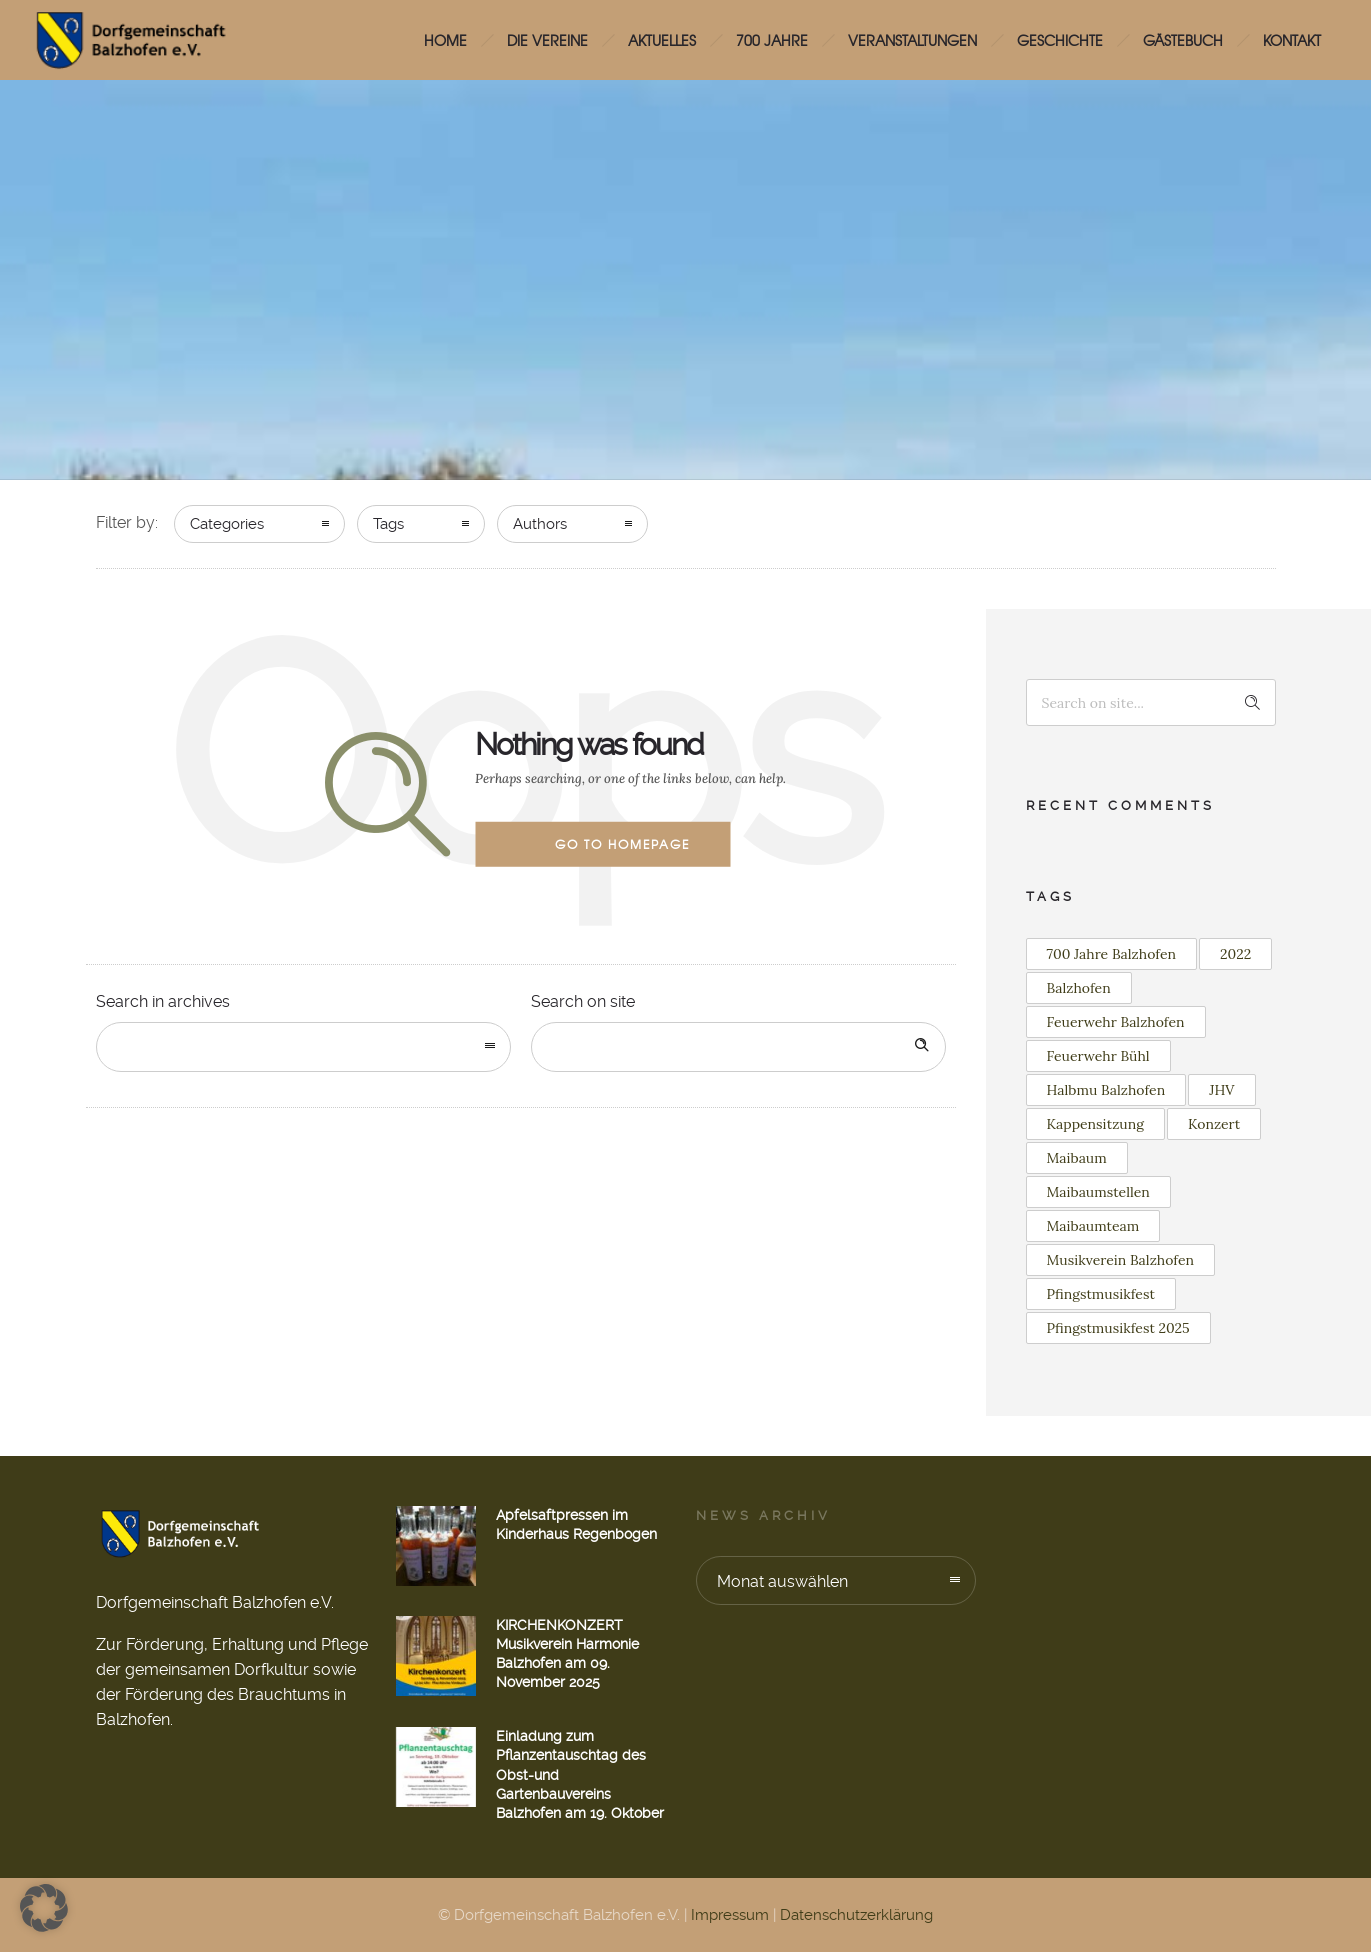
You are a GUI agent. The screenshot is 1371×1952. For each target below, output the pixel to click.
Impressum (730, 1915)
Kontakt (1292, 40)
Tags (388, 524)
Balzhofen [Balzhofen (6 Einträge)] (1079, 988)
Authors (540, 524)
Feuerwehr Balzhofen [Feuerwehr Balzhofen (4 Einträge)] (1116, 1022)
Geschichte (1060, 40)
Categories (227, 524)
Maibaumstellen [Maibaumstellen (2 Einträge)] (1098, 1192)
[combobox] (303, 1047)
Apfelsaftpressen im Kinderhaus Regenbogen (576, 1524)
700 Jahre (772, 40)
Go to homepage (622, 844)
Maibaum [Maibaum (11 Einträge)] (1077, 1158)
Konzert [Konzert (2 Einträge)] (1214, 1124)
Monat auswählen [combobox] (782, 1581)
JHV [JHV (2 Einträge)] (1221, 1090)
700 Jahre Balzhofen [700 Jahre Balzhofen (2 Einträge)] (1112, 954)
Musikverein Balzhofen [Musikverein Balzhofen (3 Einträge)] (1121, 1260)
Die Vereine (547, 40)
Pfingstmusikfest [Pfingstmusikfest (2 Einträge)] (1101, 1294)
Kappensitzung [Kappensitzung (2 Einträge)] (1095, 1124)
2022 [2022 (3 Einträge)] (1235, 954)
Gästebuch (1183, 40)
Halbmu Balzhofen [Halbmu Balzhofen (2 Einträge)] (1106, 1090)
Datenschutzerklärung (856, 1915)
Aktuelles (662, 40)
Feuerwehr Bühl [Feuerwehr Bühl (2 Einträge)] (1098, 1056)
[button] (44, 1908)
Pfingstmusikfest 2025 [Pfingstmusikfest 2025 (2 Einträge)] (1118, 1328)
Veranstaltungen (912, 40)
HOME (445, 40)
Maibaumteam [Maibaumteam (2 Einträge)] (1093, 1226)
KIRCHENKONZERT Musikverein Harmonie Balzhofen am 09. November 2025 (567, 1654)
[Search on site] (738, 1047)
